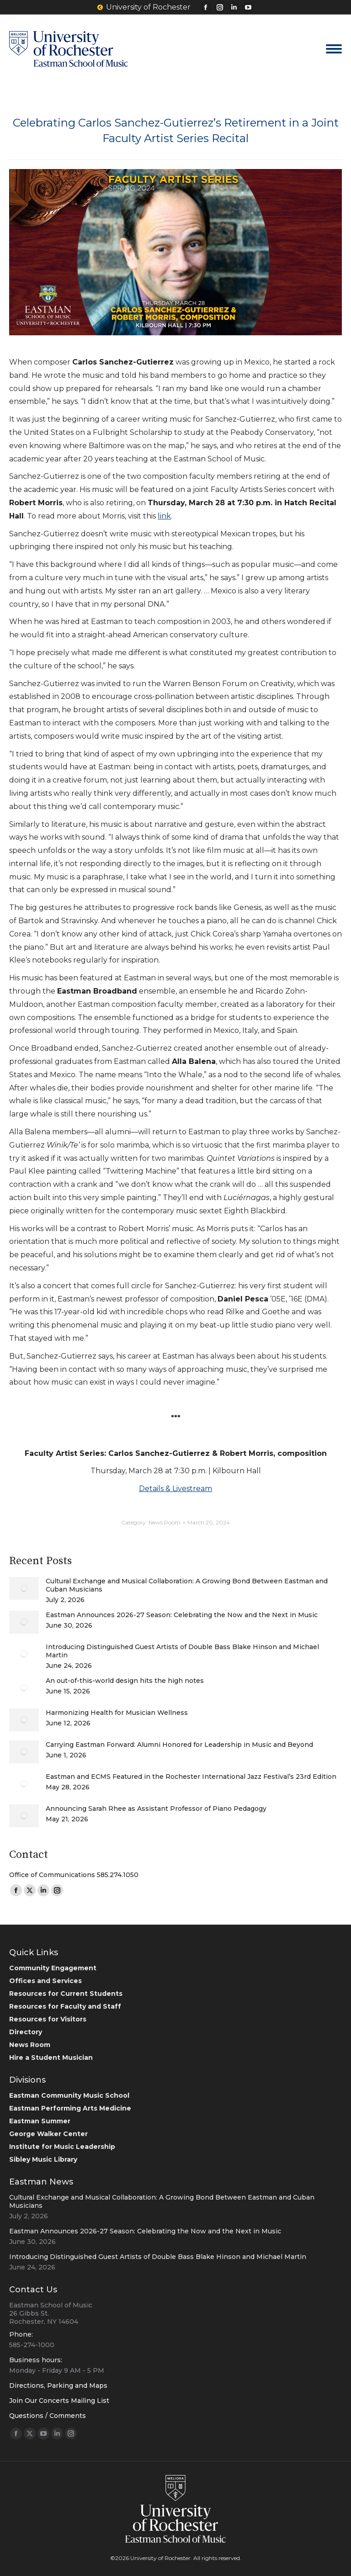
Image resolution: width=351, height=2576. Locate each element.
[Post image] (24, 1588)
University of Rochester (144, 7)
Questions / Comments (47, 2416)
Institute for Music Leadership (62, 2146)
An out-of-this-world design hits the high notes (125, 1681)
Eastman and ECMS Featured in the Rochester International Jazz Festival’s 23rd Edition (191, 1776)
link (164, 516)
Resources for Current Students (65, 1993)
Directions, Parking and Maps (58, 2385)
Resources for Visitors (47, 2019)
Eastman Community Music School (69, 2095)
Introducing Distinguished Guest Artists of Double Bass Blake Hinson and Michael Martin (182, 1651)
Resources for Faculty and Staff (65, 2006)
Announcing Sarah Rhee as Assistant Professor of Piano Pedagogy (156, 1808)
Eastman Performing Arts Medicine (70, 2108)
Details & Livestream (175, 1488)
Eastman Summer (39, 2121)
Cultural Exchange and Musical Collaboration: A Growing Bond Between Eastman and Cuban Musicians (187, 1585)
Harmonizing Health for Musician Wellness (117, 1713)
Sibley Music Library (43, 2159)
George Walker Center (48, 2134)
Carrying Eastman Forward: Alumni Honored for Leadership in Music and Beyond (179, 1744)
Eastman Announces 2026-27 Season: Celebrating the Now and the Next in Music (182, 1615)
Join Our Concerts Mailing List (59, 2400)
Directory (25, 2032)
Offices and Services (45, 1981)
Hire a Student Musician (51, 2057)
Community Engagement (52, 1968)
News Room (165, 1522)
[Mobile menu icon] (334, 48)
